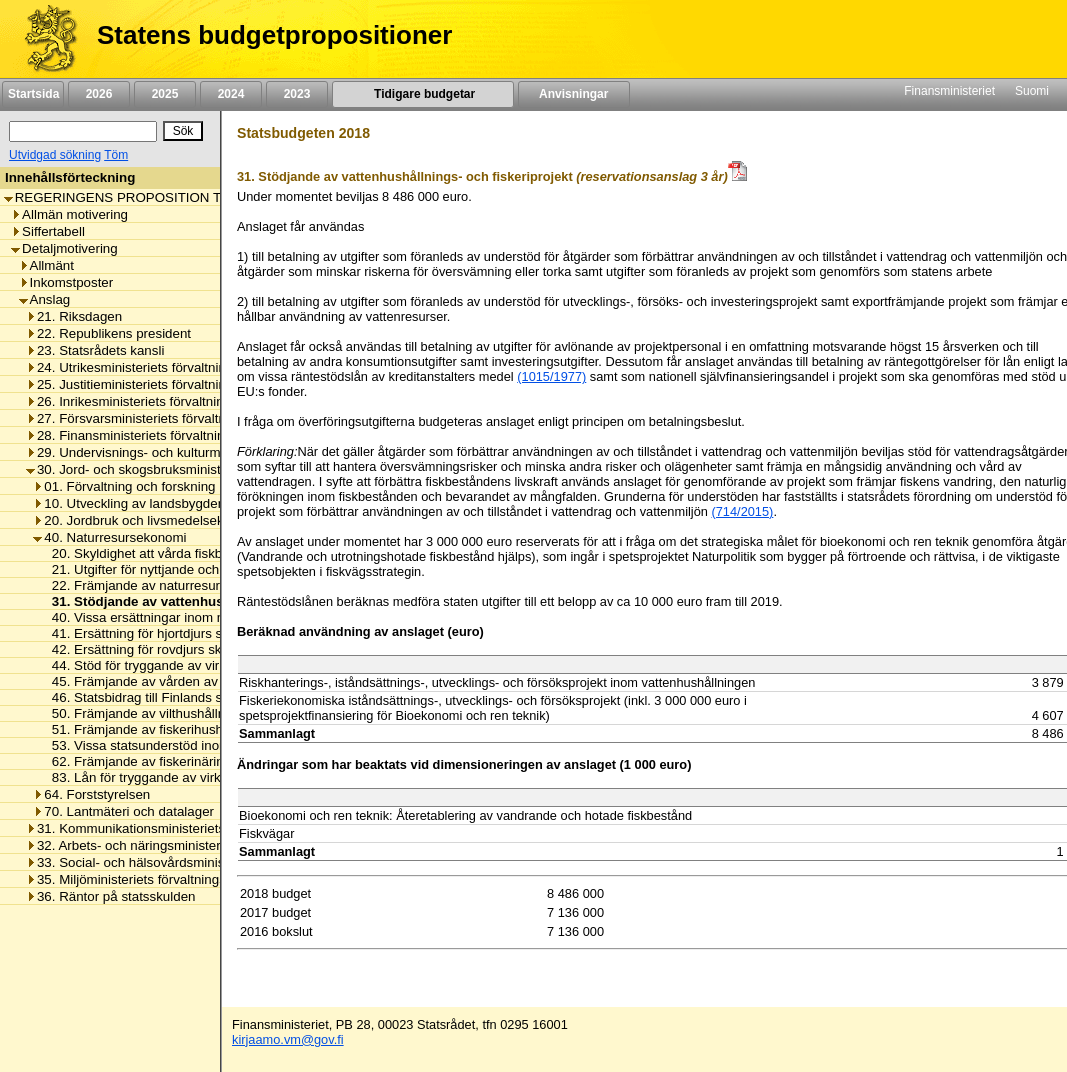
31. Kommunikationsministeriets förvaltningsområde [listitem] (184, 828)
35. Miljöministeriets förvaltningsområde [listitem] (148, 879)
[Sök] (83, 131)
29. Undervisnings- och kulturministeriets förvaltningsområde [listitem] (210, 452)
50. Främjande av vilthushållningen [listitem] (149, 713)
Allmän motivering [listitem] (69, 214)
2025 (165, 94)
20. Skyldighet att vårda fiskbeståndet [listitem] (157, 553)
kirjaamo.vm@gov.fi (288, 1039)
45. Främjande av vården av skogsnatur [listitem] (164, 681)
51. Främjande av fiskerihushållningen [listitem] (159, 729)
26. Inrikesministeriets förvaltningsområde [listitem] (154, 401)
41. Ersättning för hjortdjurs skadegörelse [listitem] (168, 633)
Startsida (33, 94)
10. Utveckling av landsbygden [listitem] (129, 503)
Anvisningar (574, 94)
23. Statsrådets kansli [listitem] (95, 350)
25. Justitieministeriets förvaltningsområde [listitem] (155, 384)
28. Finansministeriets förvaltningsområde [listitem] (155, 435)
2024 (231, 94)
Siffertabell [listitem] (48, 231)
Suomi (1032, 91)
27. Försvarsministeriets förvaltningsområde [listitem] (161, 418)
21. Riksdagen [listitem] (74, 316)
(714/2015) (742, 511)
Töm (116, 155)
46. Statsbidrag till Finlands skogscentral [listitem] (166, 697)
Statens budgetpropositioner (274, 35)
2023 (297, 94)
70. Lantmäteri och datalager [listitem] (123, 811)
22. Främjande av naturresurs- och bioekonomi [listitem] (184, 585)
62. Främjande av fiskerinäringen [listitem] (143, 761)
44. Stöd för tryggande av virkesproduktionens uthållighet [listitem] (214, 665)
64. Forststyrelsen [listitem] (91, 794)
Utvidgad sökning (55, 155)
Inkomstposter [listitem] (66, 282)
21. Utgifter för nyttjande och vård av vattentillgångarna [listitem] (208, 569)
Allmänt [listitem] (46, 265)
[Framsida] (43, 39)
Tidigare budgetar (422, 94)
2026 (99, 94)
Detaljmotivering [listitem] (64, 248)
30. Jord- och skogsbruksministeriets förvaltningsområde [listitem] (198, 469)
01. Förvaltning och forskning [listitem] (124, 486)
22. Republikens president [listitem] (108, 333)
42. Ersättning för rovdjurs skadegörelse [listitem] (164, 649)
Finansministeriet (949, 91)
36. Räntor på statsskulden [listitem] (111, 896)
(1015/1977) (551, 376)
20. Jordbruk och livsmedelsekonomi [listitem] (146, 520)
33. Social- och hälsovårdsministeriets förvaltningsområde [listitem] (202, 862)
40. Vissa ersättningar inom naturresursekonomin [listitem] (191, 617)
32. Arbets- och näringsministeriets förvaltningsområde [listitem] (192, 845)
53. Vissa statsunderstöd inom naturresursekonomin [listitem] (200, 745)
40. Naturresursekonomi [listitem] (109, 537)
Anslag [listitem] (45, 299)
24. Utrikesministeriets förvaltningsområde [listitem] (155, 367)
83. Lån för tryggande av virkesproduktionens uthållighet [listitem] (212, 777)
